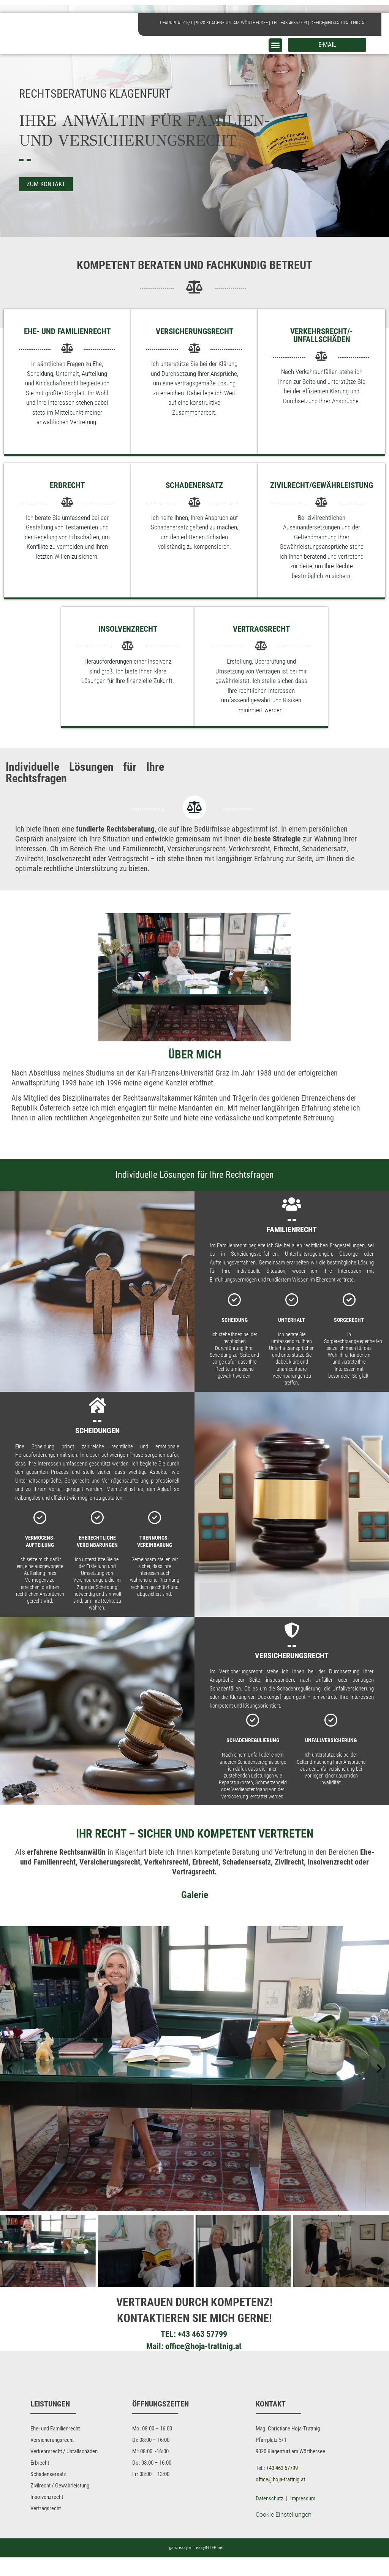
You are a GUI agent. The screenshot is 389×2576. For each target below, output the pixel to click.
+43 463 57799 (202, 2343)
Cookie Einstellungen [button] (284, 2533)
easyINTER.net (210, 2566)
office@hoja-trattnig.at (338, 22)
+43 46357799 (294, 22)
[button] (275, 45)
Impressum (302, 2517)
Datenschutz (269, 2517)
